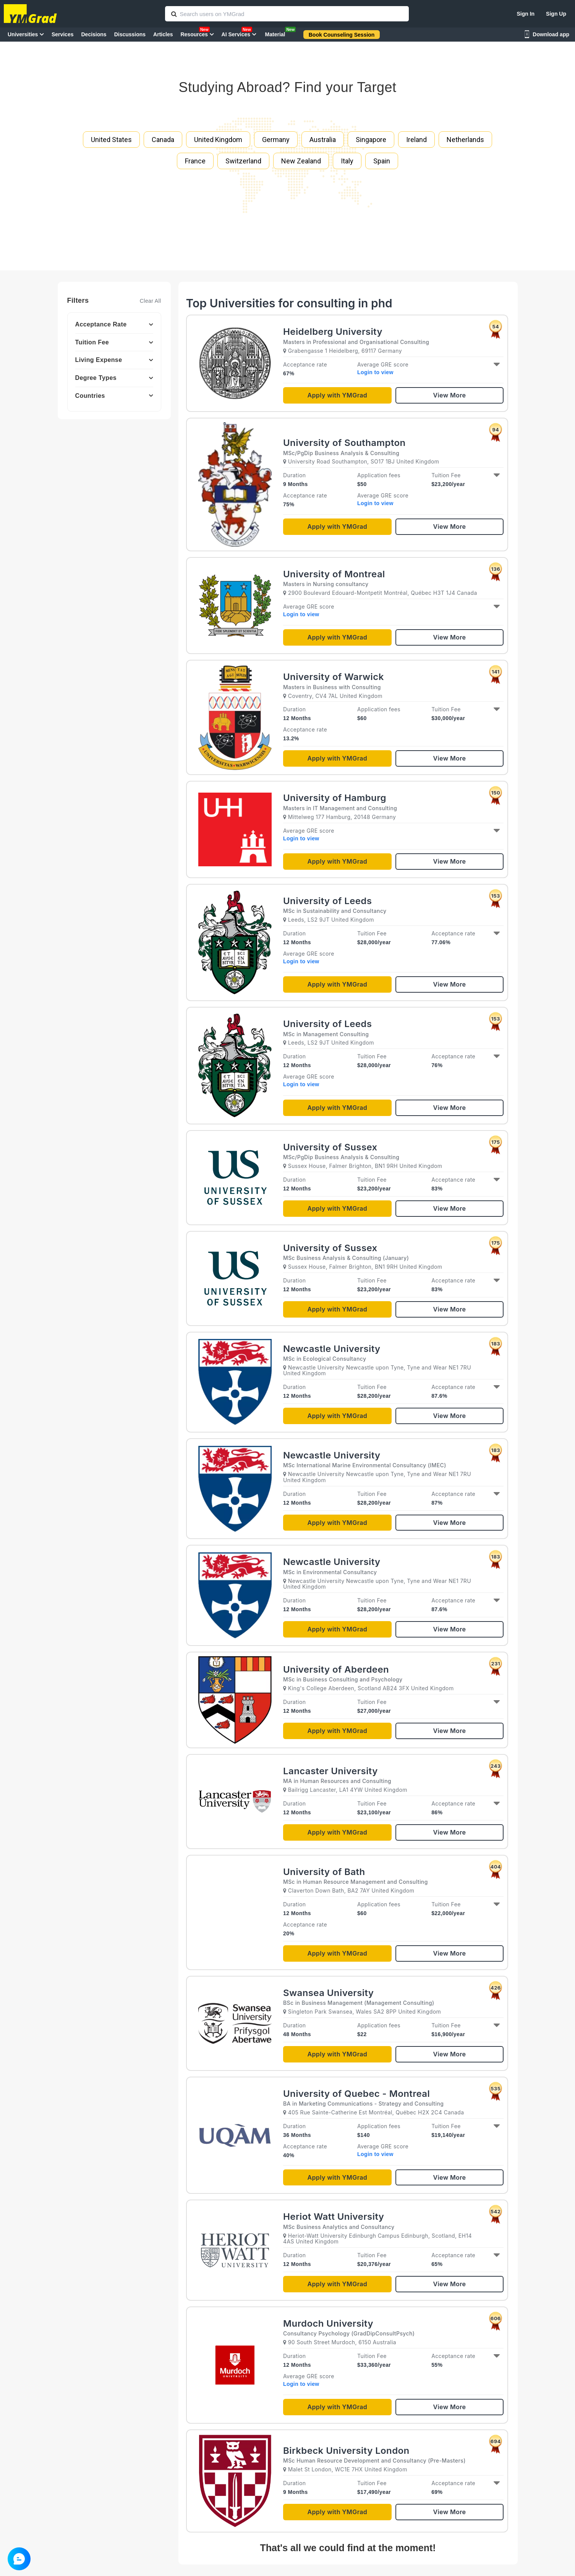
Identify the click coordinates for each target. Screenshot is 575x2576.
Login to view (375, 372)
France (195, 161)
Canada (163, 140)
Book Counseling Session (342, 35)
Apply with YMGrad (337, 395)
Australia (322, 140)
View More (449, 395)
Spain (381, 161)
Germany (276, 140)
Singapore (371, 140)
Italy (347, 161)
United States (111, 140)
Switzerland (243, 161)
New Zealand (301, 161)
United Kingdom (218, 140)
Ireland (416, 140)
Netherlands (465, 140)
